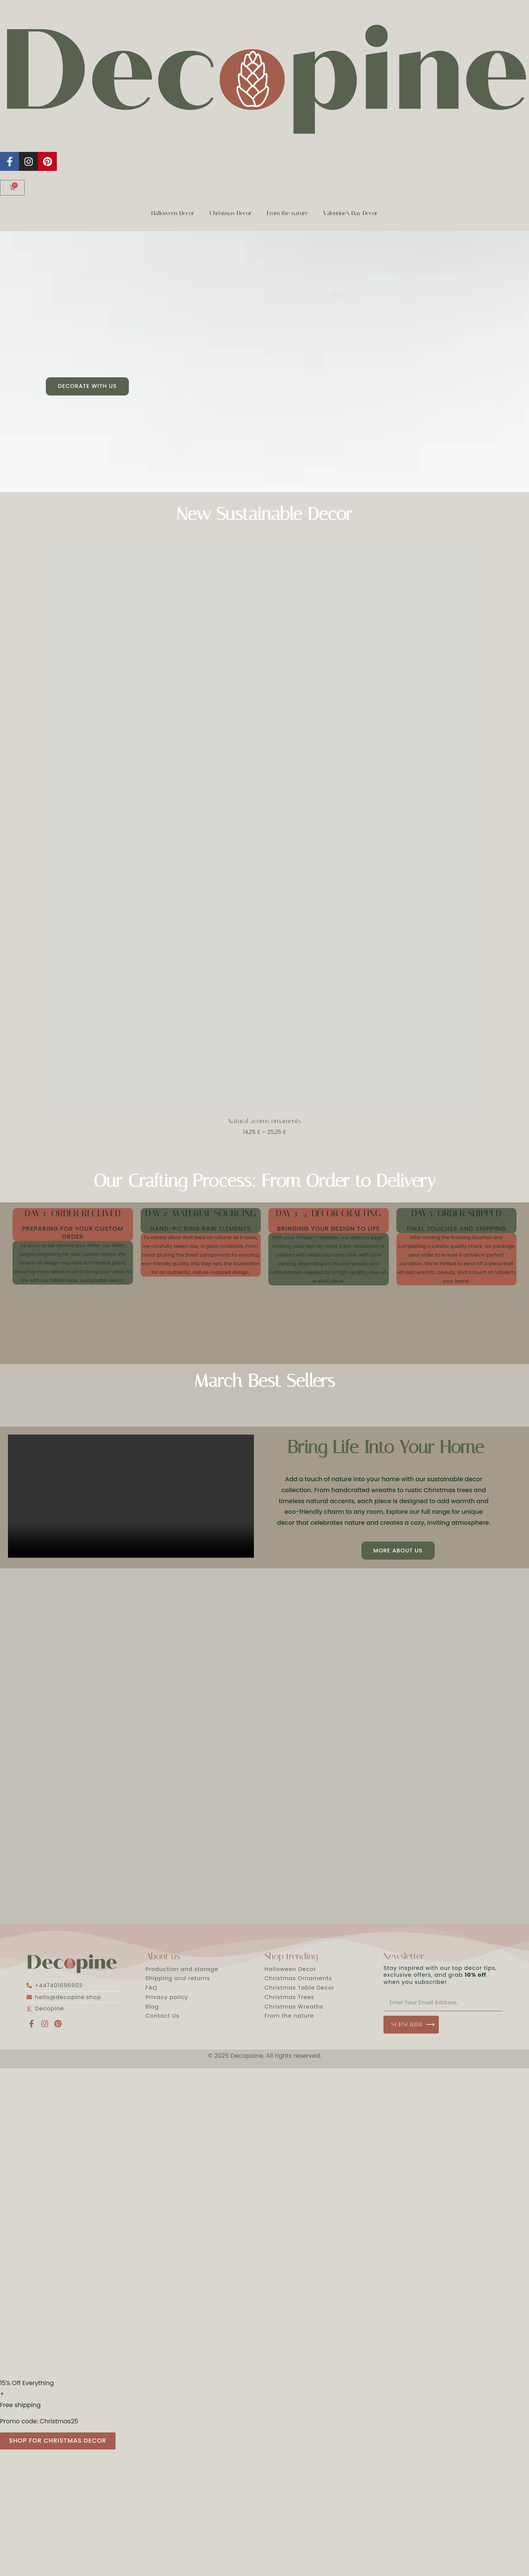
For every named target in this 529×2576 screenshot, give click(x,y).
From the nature (287, 213)
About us (163, 1960)
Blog (152, 2010)
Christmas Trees (289, 2001)
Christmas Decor (231, 213)
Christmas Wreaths (293, 2010)
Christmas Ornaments (298, 1982)
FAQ (151, 1991)
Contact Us (163, 2020)
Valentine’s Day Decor (350, 213)
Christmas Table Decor (299, 1991)
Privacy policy (167, 2001)
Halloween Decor (172, 213)
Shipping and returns (178, 1982)
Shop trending (291, 1960)
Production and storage (182, 1973)
